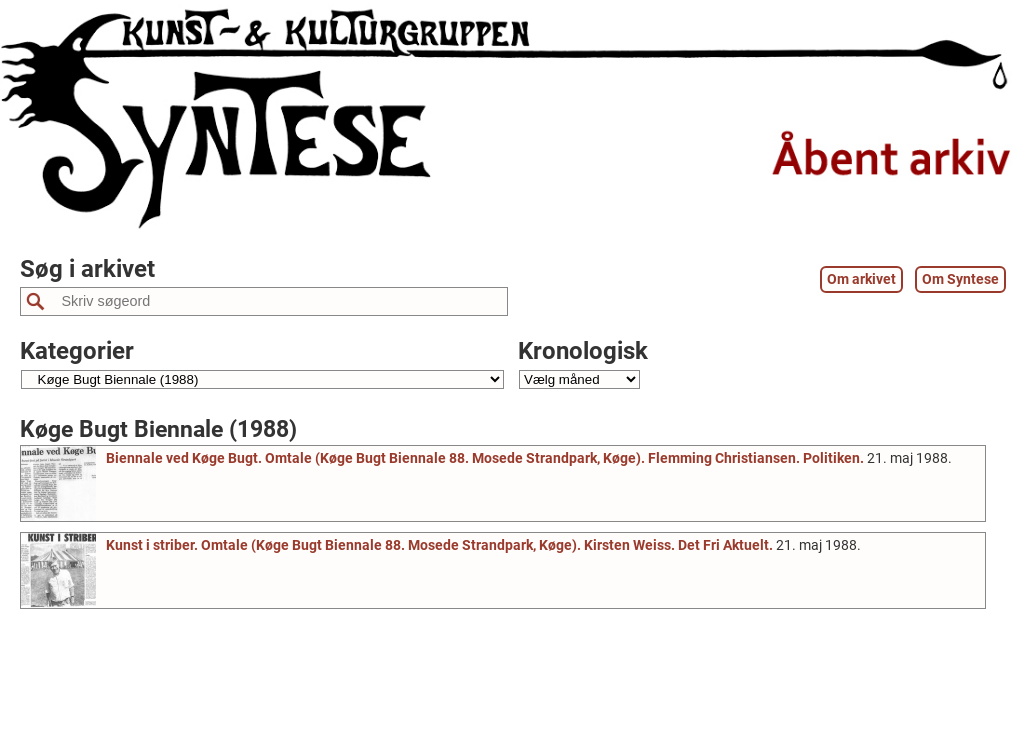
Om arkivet (861, 279)
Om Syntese (960, 279)
